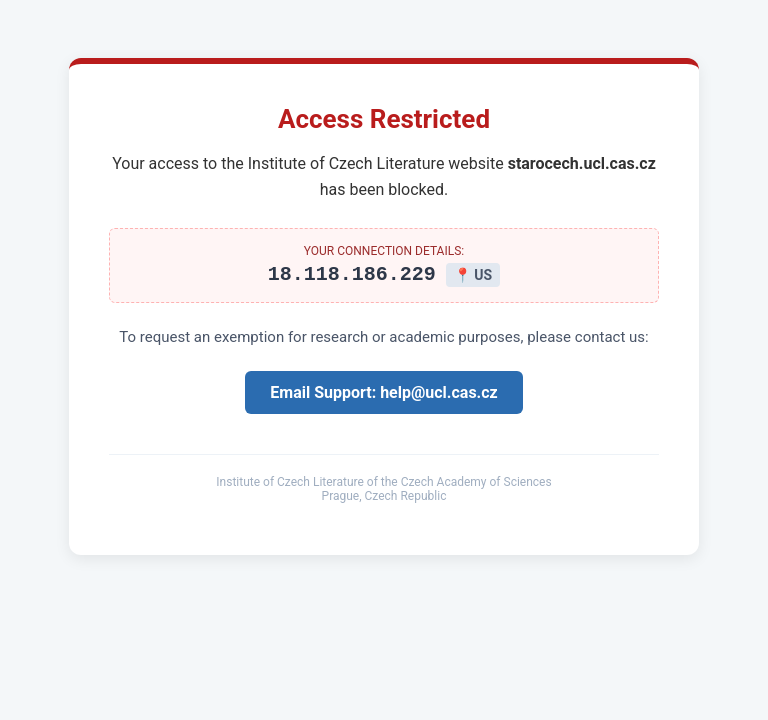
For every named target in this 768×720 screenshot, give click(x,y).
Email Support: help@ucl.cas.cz (383, 395)
